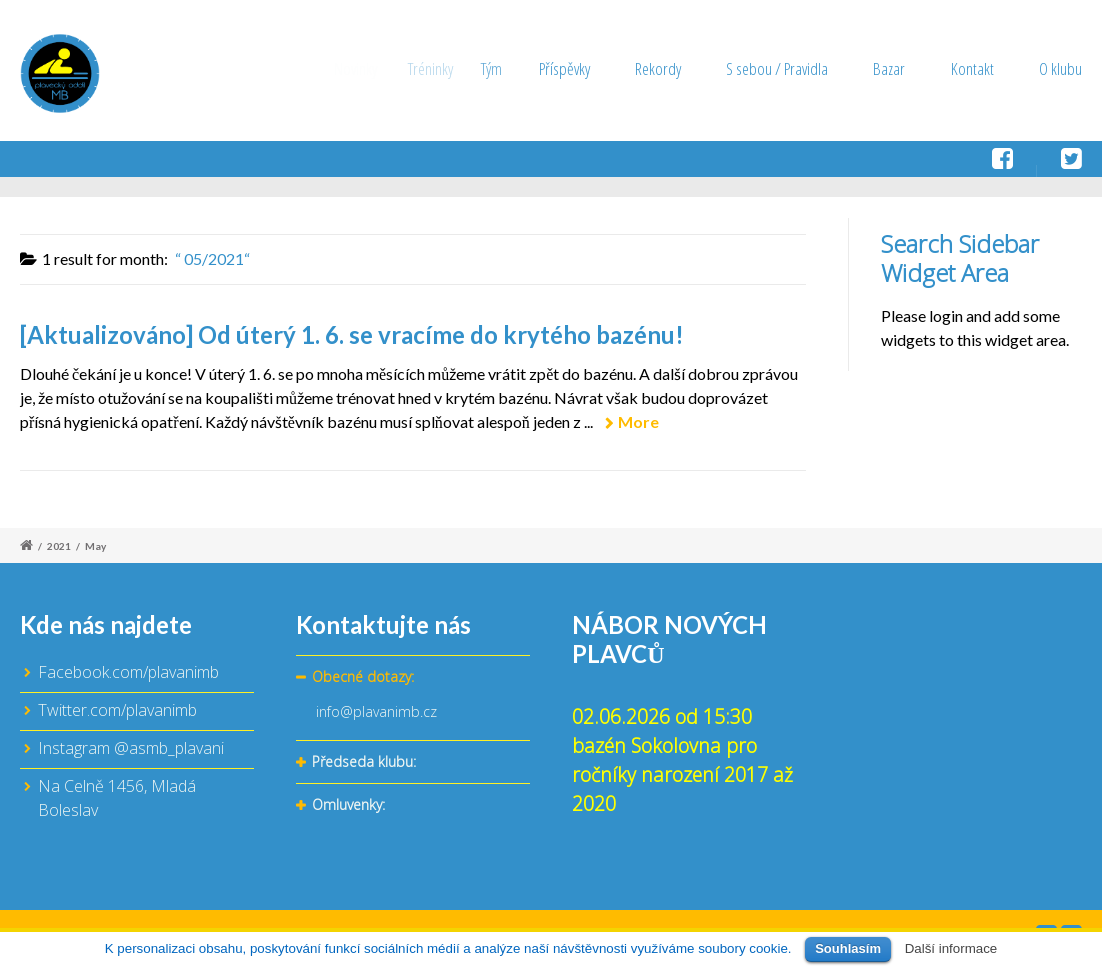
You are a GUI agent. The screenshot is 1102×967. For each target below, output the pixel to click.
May (95, 546)
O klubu (1060, 68)
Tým (519, 68)
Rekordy (668, 68)
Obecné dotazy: (363, 676)
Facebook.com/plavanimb (128, 672)
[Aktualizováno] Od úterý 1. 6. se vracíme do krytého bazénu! (352, 334)
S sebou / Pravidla (778, 68)
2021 (59, 546)
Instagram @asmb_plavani (131, 748)
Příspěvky (588, 68)
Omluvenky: (348, 804)
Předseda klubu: (364, 761)
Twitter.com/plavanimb (117, 710)
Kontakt (972, 68)
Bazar (889, 68)
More (638, 421)
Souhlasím (848, 948)
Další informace (951, 948)
